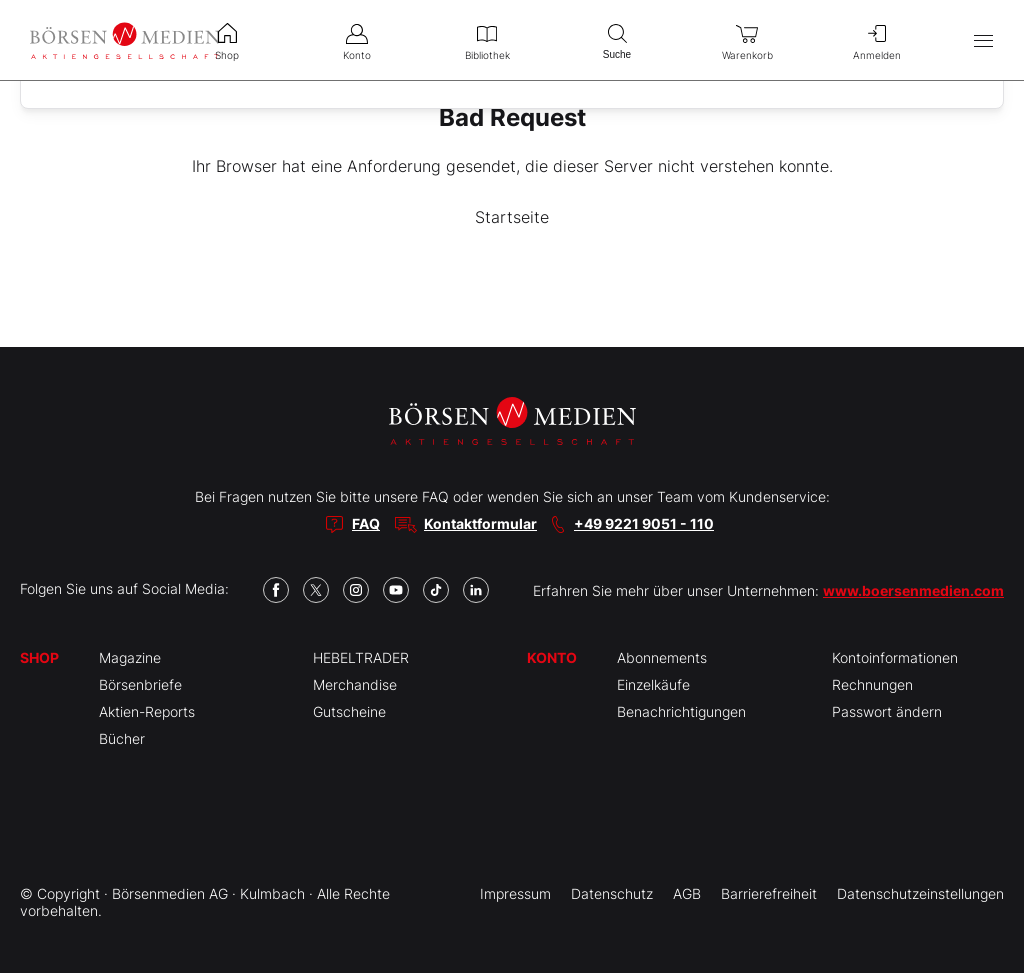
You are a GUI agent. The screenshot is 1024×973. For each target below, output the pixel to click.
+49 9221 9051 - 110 (644, 523)
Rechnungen (872, 684)
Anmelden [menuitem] (877, 40)
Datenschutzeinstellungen (920, 893)
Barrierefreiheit (769, 893)
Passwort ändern (887, 711)
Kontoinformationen (895, 657)
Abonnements (662, 657)
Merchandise (355, 684)
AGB (687, 893)
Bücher (122, 738)
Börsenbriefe (140, 684)
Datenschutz (612, 893)
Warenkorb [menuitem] (747, 40)
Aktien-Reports (147, 711)
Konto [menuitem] (357, 40)
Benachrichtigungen (681, 711)
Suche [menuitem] (617, 39)
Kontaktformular (480, 523)
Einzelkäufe (653, 684)
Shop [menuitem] (227, 40)
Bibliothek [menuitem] (487, 40)
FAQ (366, 523)
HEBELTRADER (361, 657)
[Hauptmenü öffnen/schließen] (983, 40)
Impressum (515, 893)
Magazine (130, 657)
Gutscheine (349, 711)
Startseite (512, 217)
